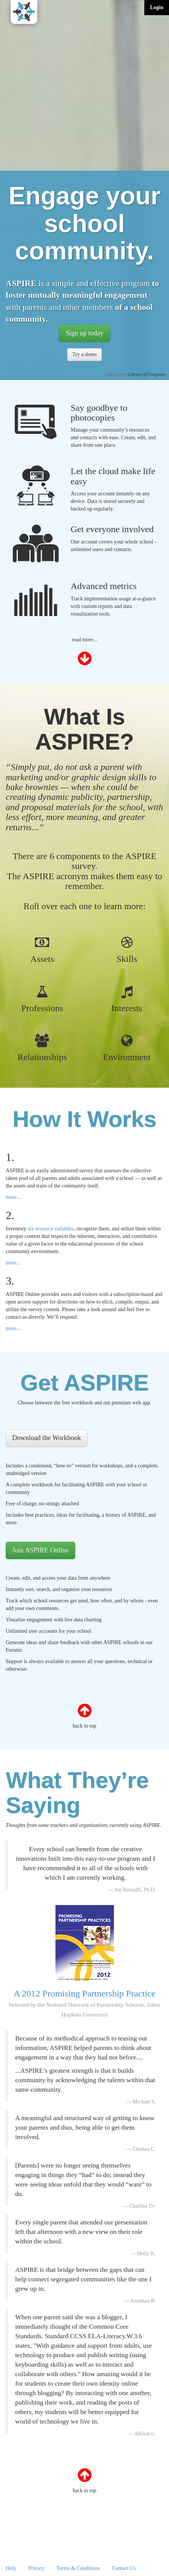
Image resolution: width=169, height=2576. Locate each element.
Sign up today (84, 333)
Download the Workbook (46, 1438)
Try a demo (84, 354)
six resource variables (51, 1228)
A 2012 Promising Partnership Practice (85, 2003)
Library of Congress (146, 374)
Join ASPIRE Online (40, 1550)
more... (13, 1197)
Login (156, 7)
